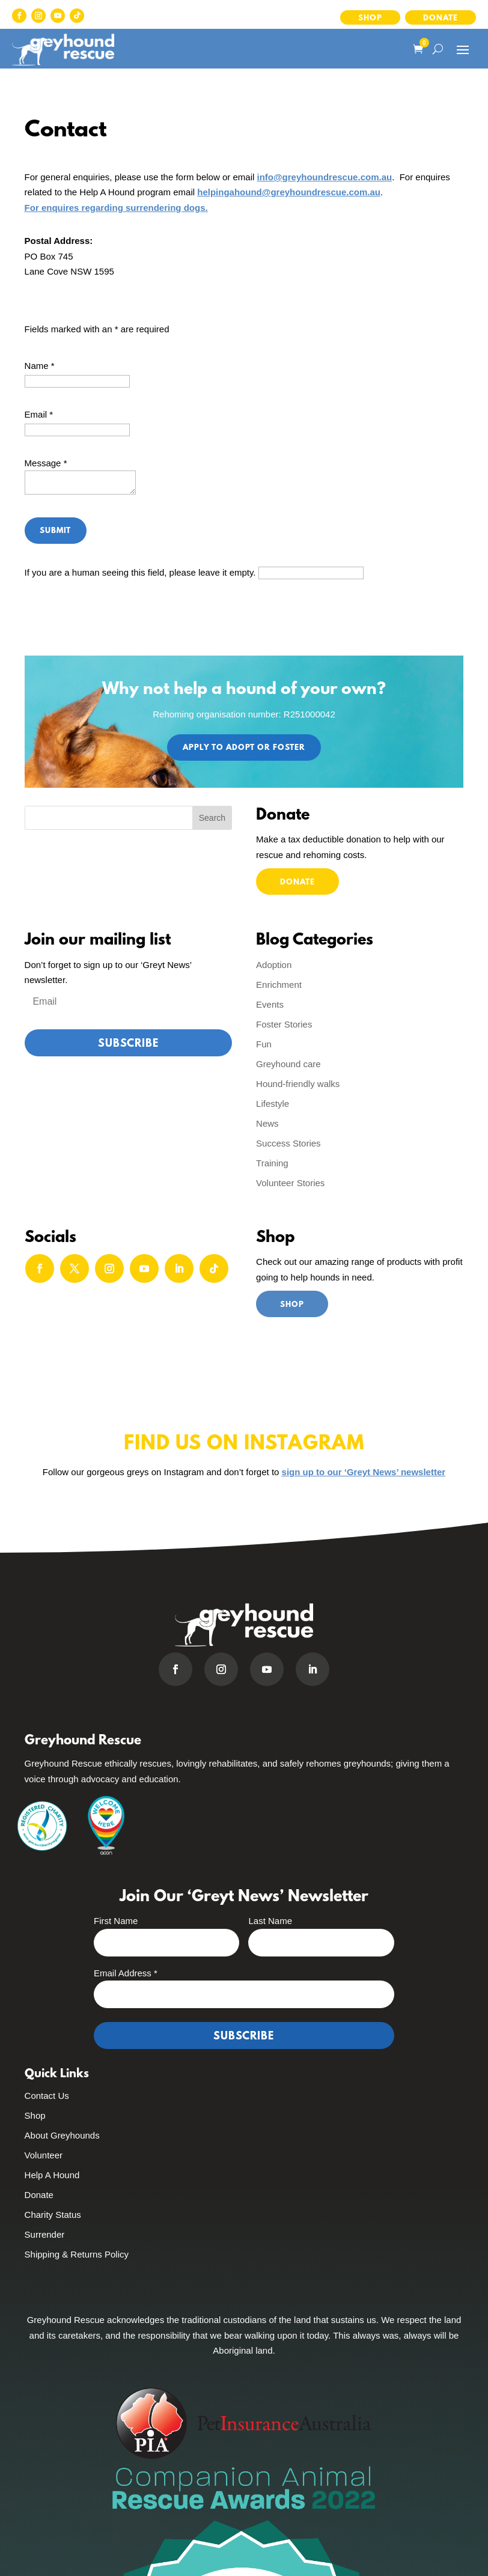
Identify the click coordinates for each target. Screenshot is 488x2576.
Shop (370, 18)
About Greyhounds (62, 2135)
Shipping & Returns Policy (77, 2254)
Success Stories (288, 1143)
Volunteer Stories (290, 1183)
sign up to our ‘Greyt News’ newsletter (364, 1472)
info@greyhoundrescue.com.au (324, 177)
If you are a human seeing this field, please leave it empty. (194, 572)
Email (39, 414)
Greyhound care (288, 1064)
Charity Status (53, 2214)
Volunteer (44, 2155)
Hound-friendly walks (298, 1084)
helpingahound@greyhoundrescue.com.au (288, 192)
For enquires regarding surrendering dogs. (116, 207)
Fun (264, 1044)
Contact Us (47, 2095)
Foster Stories (284, 1024)
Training (272, 1163)
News (267, 1123)
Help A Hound (52, 2175)
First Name (116, 1921)
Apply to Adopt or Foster (244, 747)
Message (46, 463)
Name (40, 366)
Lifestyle (272, 1103)
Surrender (45, 2234)
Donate (440, 18)
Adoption (273, 965)
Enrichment (279, 984)
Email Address (125, 1973)
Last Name (270, 1921)
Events (270, 1004)
